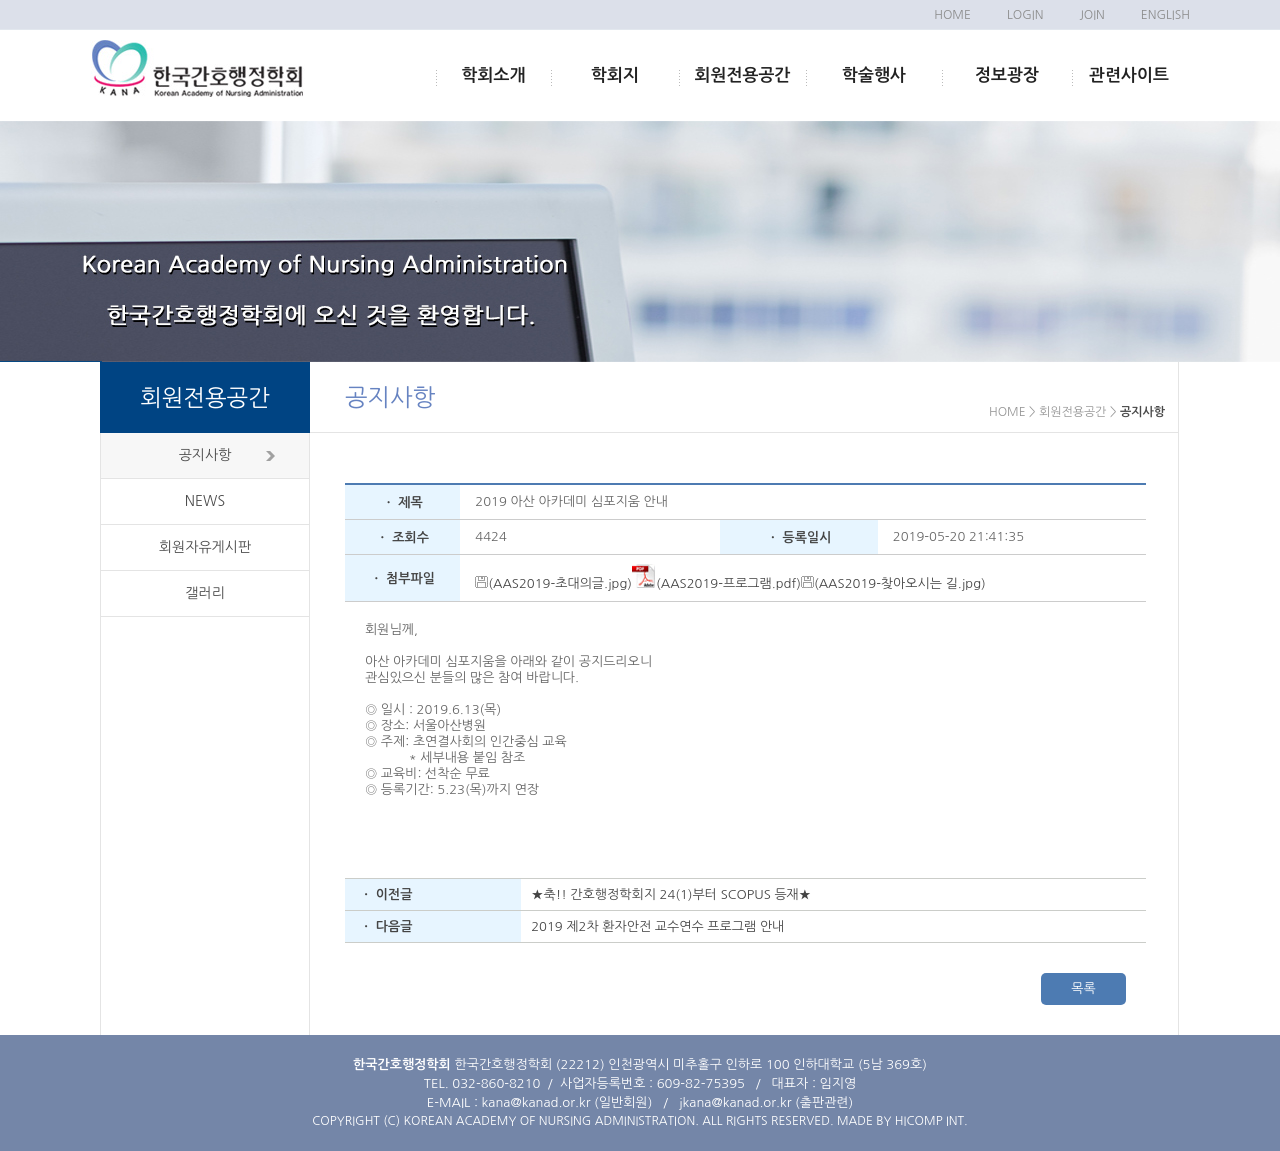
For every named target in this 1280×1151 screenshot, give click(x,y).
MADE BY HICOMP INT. (902, 1121)
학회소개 (494, 75)
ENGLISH (1165, 15)
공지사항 (205, 455)
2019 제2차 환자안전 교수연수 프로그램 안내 (657, 926)
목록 (1083, 988)
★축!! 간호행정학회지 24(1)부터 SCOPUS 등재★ (671, 894)
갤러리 (204, 593)
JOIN (1091, 15)
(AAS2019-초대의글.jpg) (553, 583)
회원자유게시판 (205, 547)
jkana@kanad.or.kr (735, 1102)
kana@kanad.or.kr (536, 1102)
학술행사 (874, 75)
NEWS (205, 501)
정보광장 (1007, 75)
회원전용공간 (743, 75)
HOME (952, 15)
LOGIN (1025, 15)
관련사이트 (1129, 75)
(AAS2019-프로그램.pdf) (716, 583)
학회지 (615, 75)
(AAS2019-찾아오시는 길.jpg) (893, 583)
